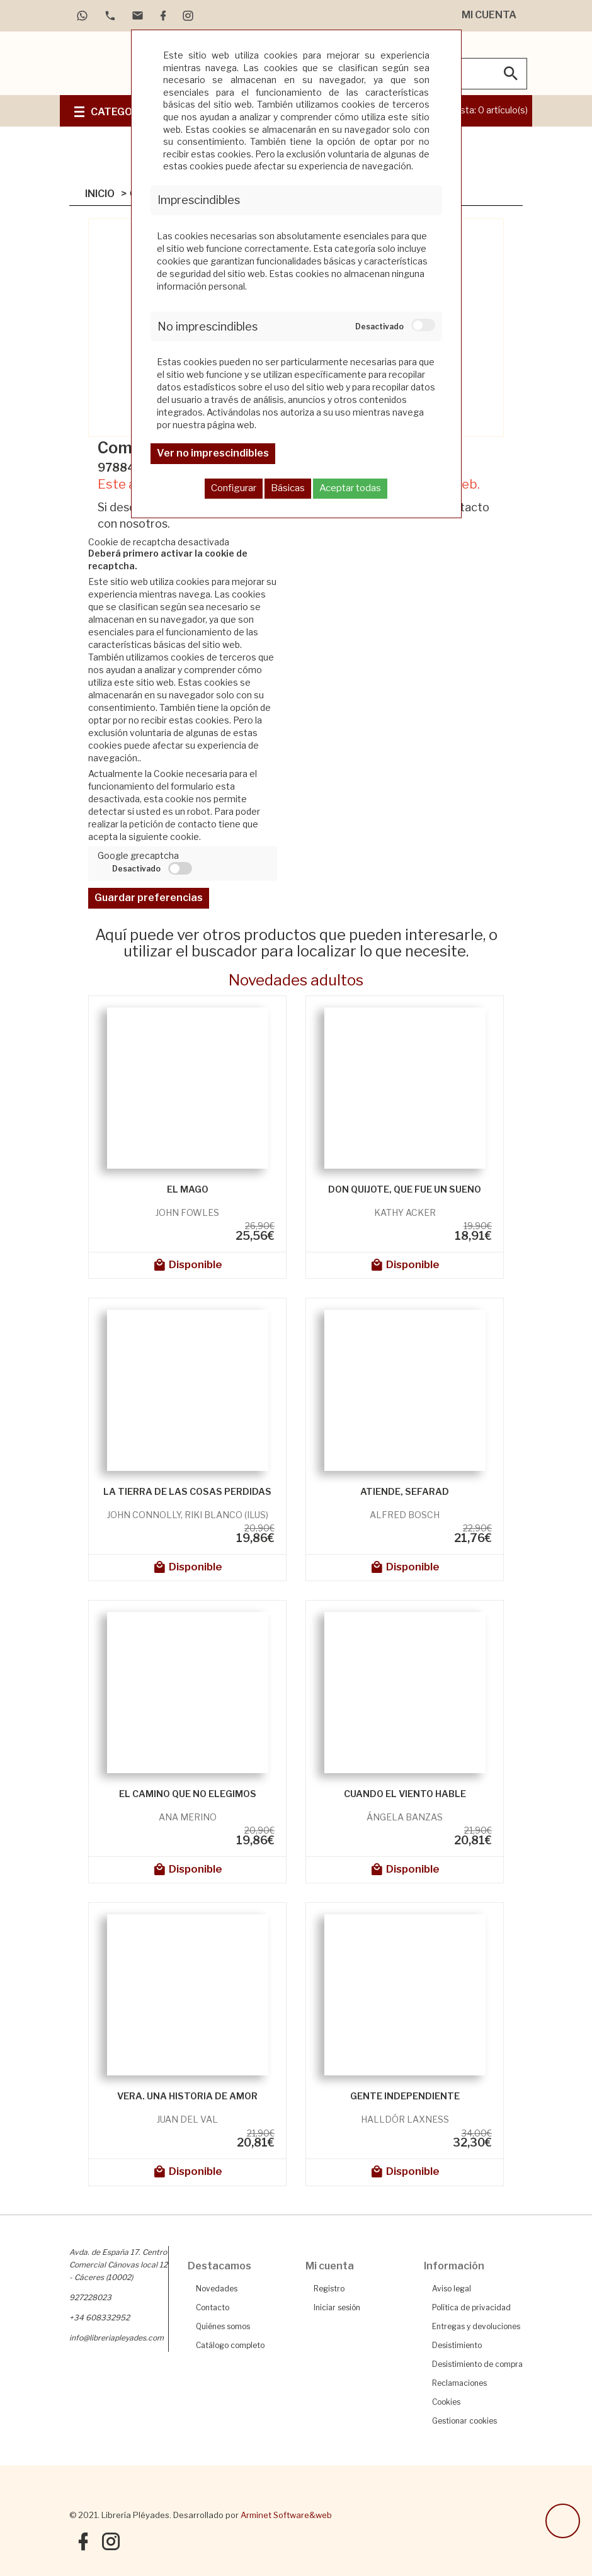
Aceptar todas (350, 488)
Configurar (233, 488)
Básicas (288, 488)
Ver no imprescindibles (213, 453)
